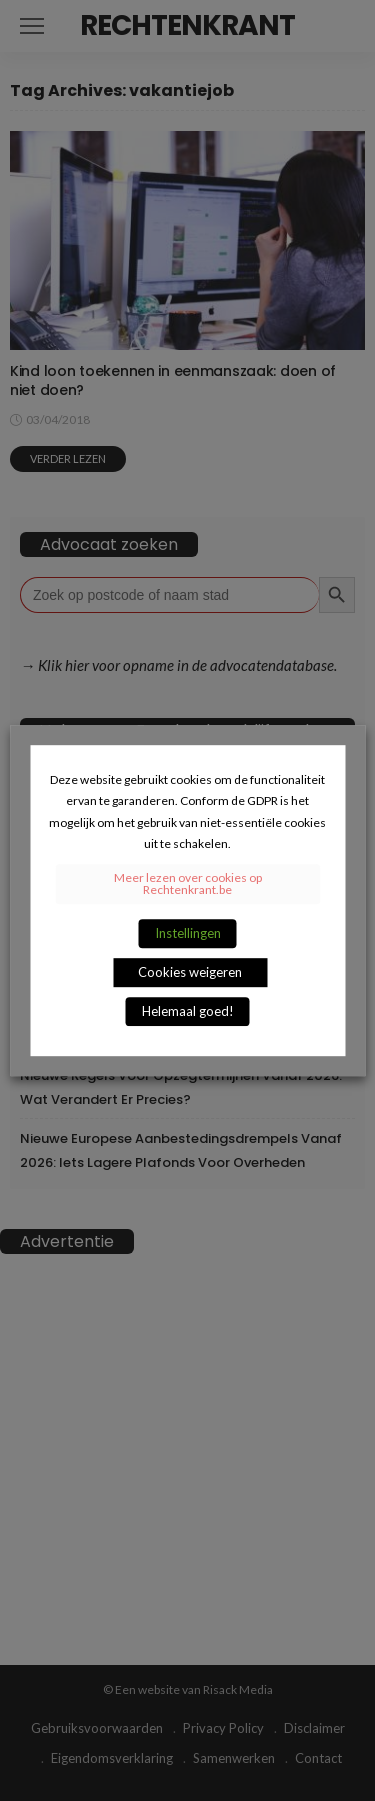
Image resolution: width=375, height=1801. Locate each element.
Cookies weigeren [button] (190, 972)
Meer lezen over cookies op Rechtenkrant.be (188, 883)
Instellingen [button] (188, 933)
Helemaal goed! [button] (188, 1011)
